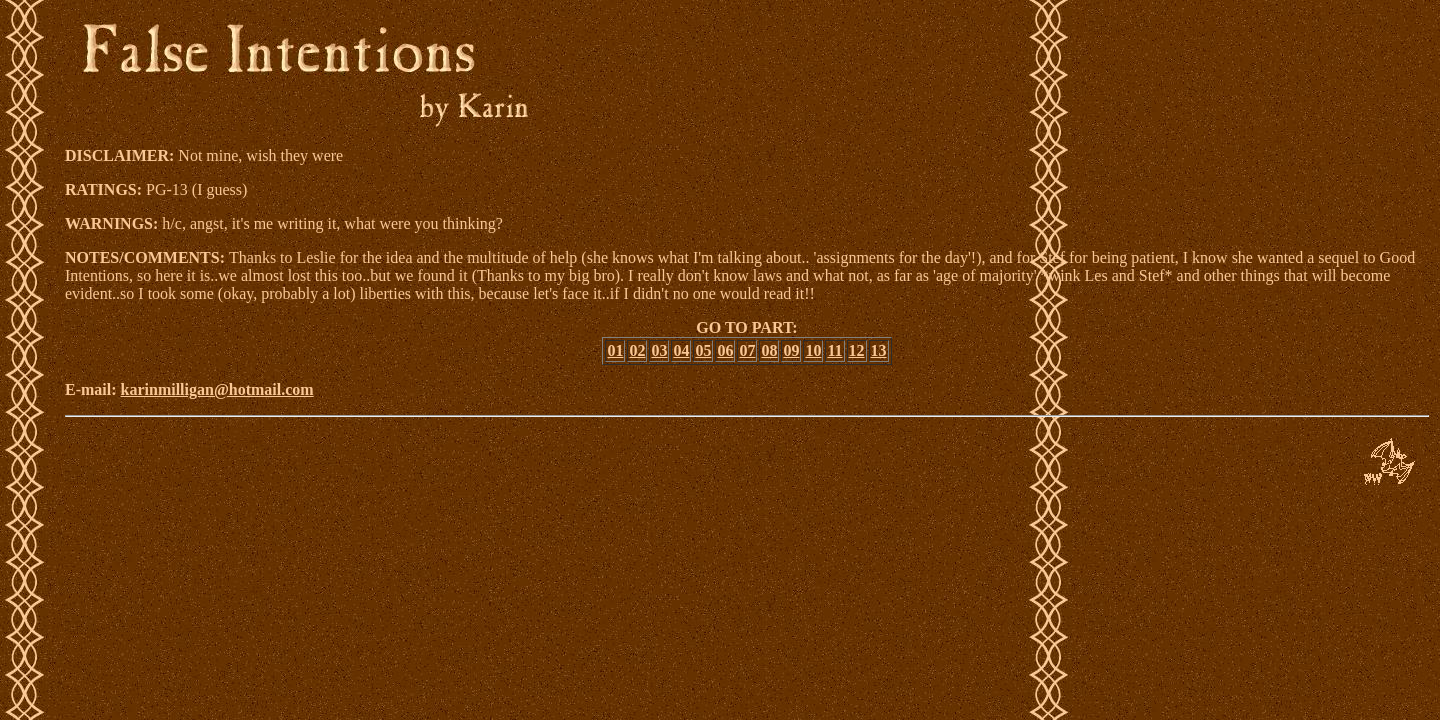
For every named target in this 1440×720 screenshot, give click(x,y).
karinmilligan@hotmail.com (217, 389)
